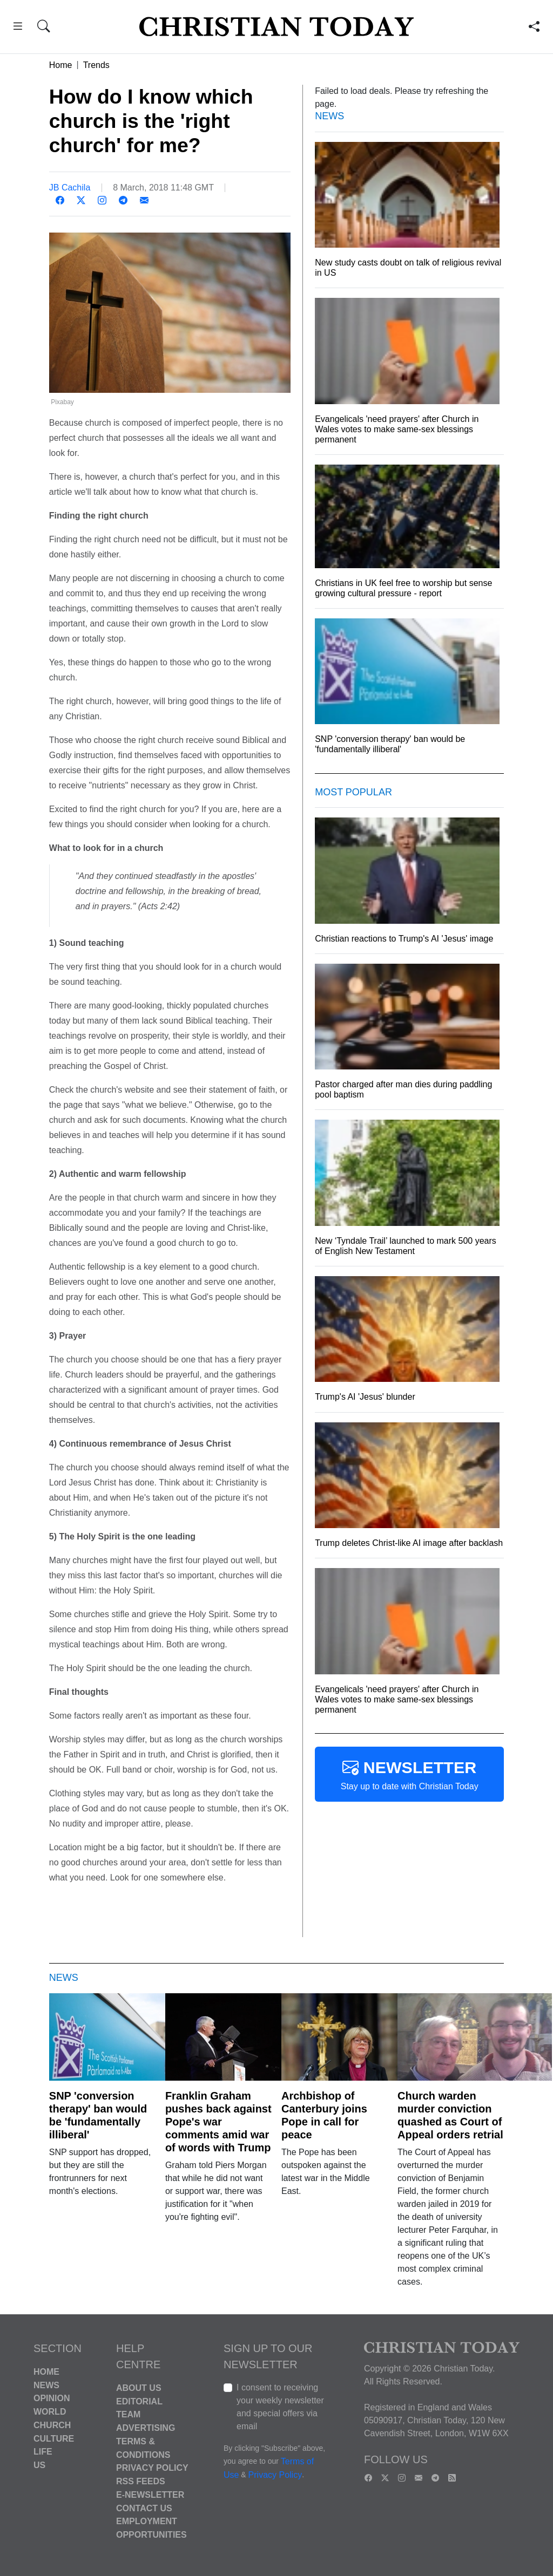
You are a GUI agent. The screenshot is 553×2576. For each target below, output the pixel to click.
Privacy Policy (152, 2467)
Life (42, 2451)
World (49, 2411)
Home (60, 65)
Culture (53, 2438)
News (46, 2384)
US (39, 2465)
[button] (17, 27)
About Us (138, 2388)
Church (52, 2425)
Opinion (51, 2398)
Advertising (145, 2427)
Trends (96, 65)
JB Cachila (69, 187)
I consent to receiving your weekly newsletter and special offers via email (280, 2407)
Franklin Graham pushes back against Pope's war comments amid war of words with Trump (218, 2122)
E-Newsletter (150, 2494)
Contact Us (144, 2507)
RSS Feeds (140, 2481)
